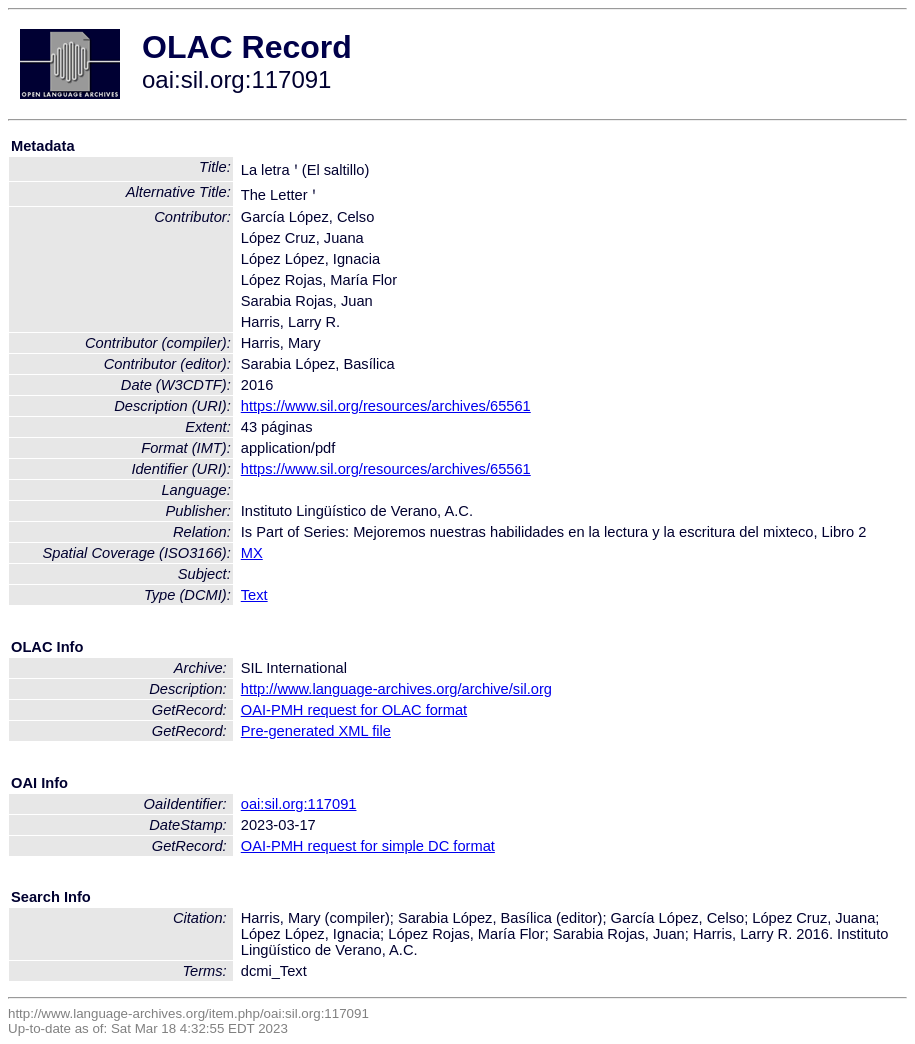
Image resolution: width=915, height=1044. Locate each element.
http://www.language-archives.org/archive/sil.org (396, 689)
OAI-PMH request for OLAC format (354, 710)
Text (254, 595)
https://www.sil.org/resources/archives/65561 (386, 406)
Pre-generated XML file (316, 731)
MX (252, 553)
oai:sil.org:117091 (299, 804)
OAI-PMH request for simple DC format (368, 846)
